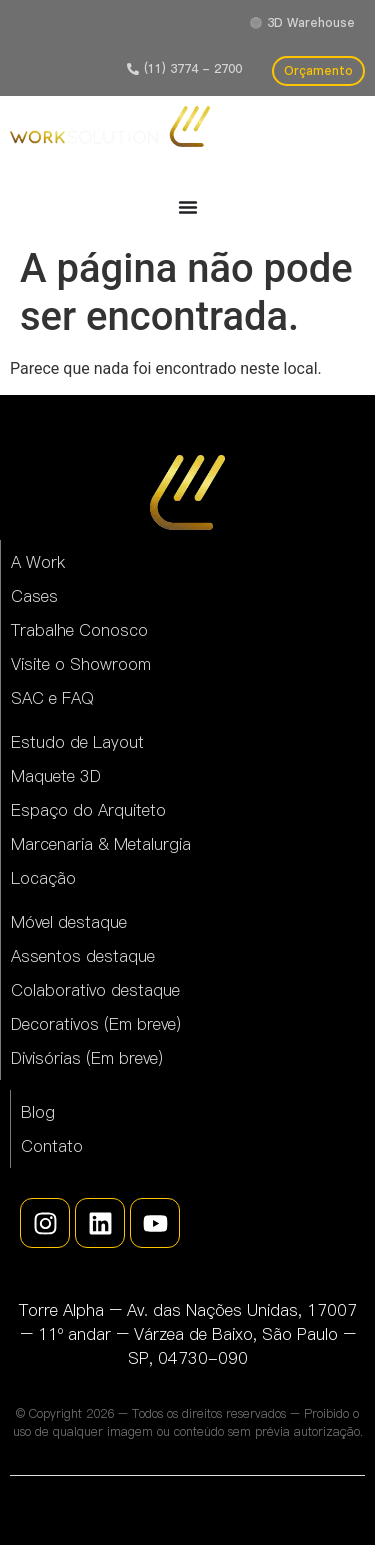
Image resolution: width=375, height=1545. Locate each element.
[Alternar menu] (188, 207)
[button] (184, 69)
